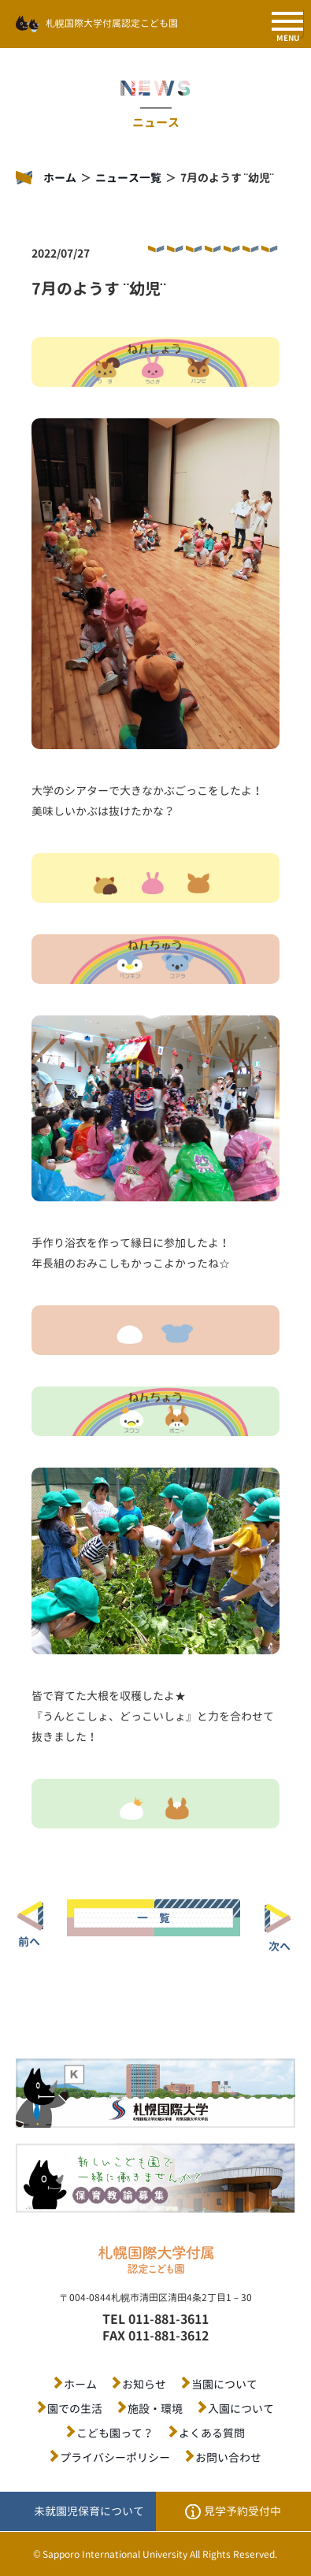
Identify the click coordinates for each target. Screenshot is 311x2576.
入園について (241, 2408)
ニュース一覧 (128, 177)
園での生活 (74, 2408)
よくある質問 (212, 2433)
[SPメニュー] (287, 22)
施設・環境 (155, 2408)
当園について (224, 2384)
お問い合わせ (228, 2457)
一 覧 (153, 1917)
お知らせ (144, 2384)
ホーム (59, 177)
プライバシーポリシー (115, 2457)
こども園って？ (115, 2433)
